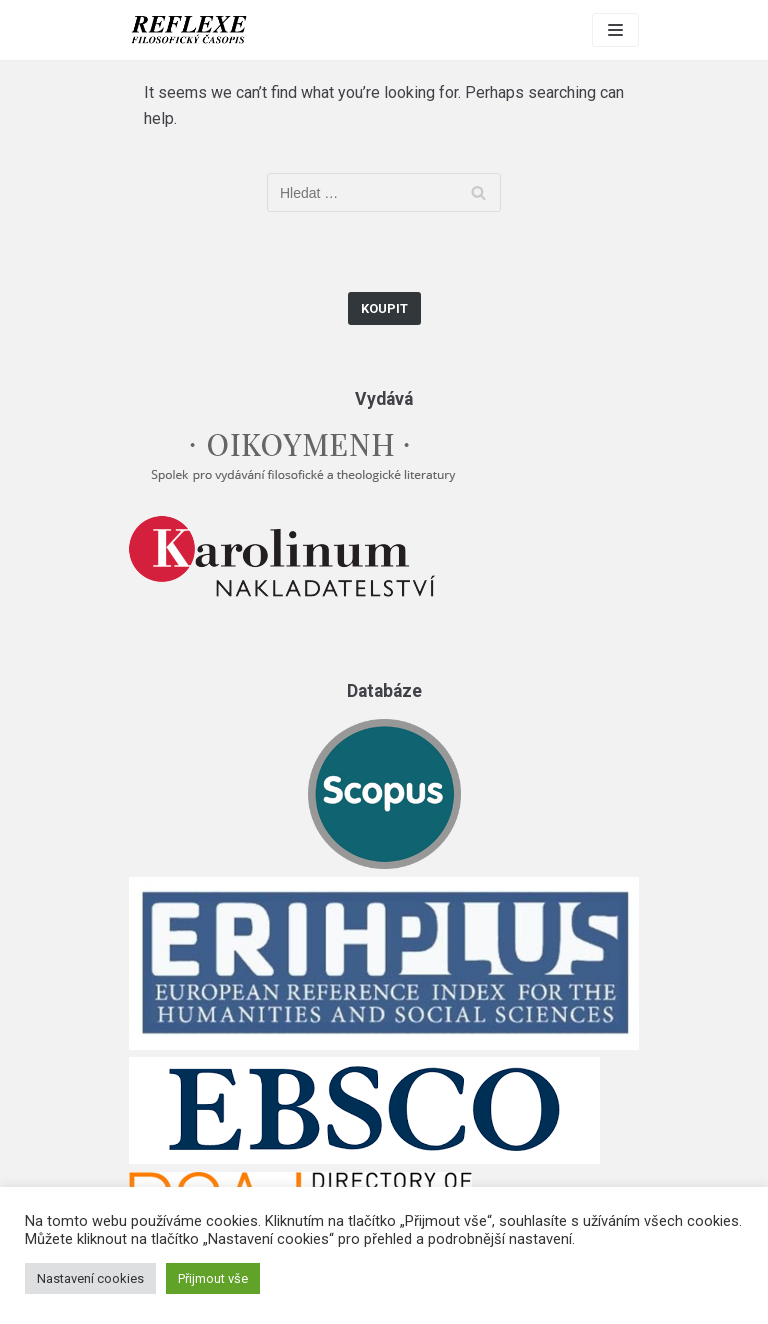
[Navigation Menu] (615, 30)
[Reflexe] (189, 30)
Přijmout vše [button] (213, 1278)
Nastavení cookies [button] (90, 1278)
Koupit (384, 308)
